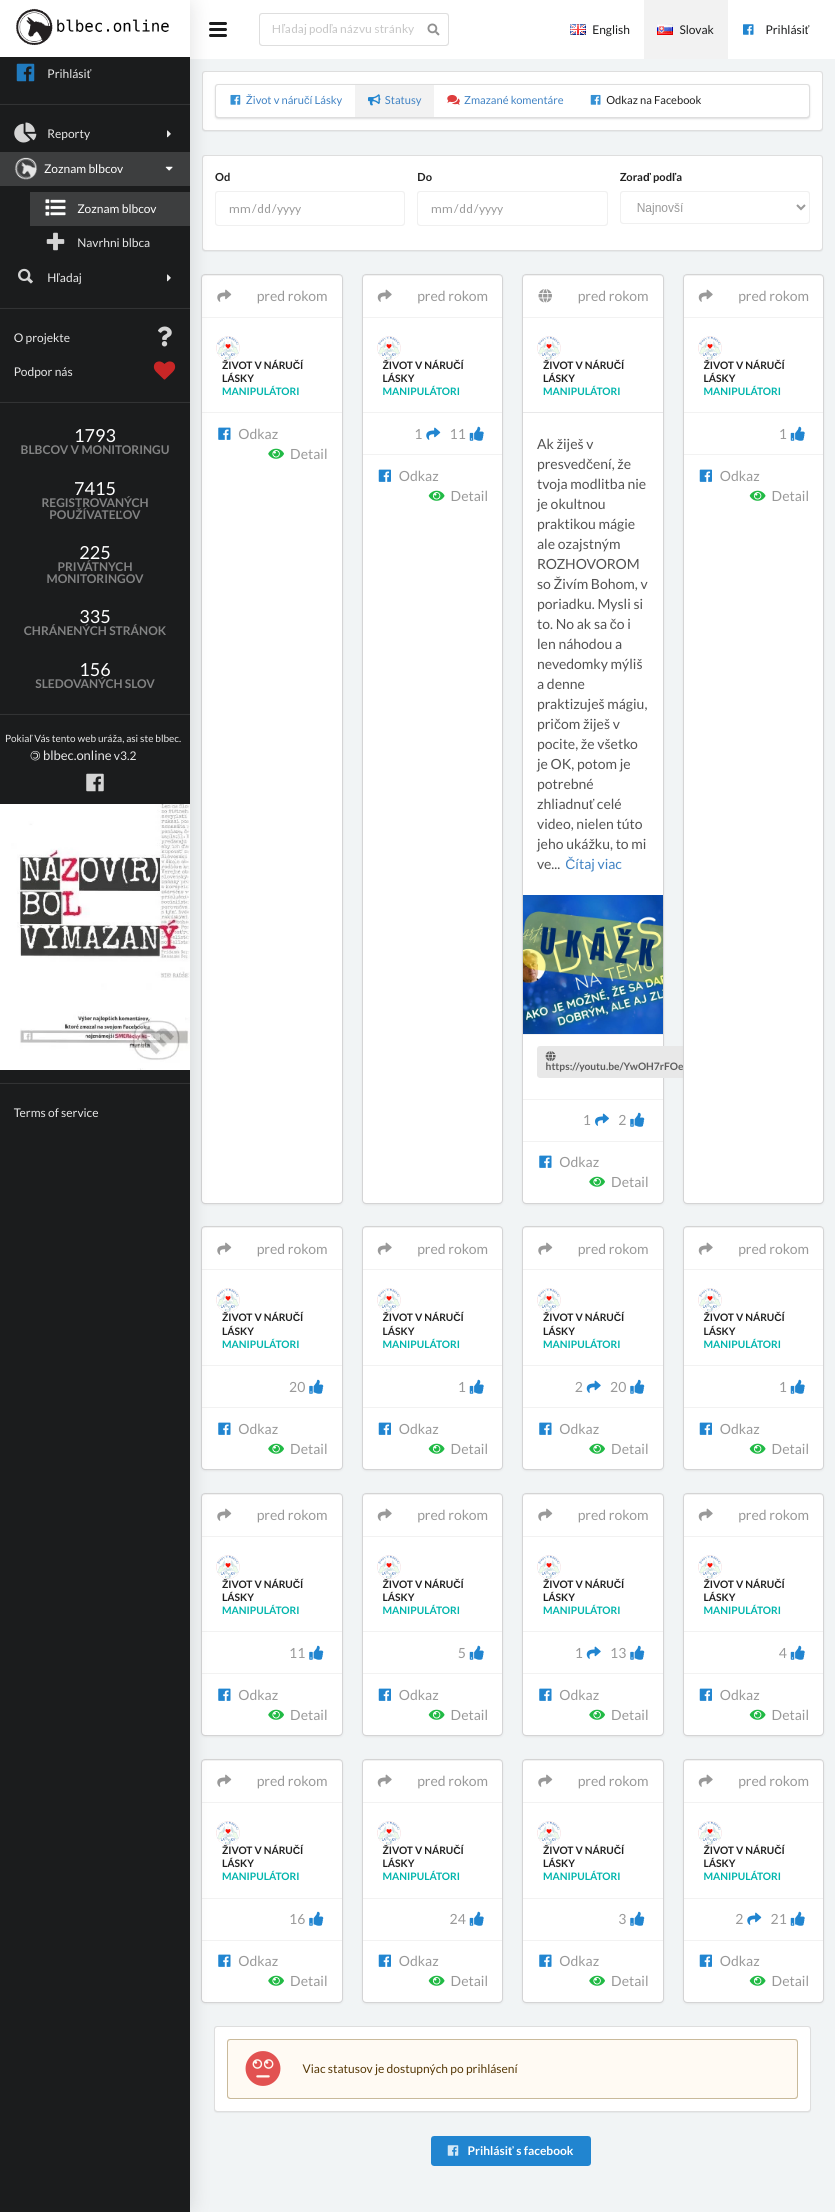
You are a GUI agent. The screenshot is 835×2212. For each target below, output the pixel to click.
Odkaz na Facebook (645, 100)
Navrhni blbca (97, 242)
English (600, 29)
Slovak (685, 29)
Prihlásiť (775, 29)
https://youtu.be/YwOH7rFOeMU (623, 1062)
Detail (298, 453)
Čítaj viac (593, 863)
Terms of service (56, 1112)
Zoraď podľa (651, 177)
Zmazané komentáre (505, 100)
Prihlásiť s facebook (509, 2150)
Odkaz (247, 433)
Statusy (395, 100)
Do (424, 177)
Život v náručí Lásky (286, 100)
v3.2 (93, 748)
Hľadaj (95, 277)
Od (222, 177)
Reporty (95, 133)
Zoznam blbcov (93, 169)
